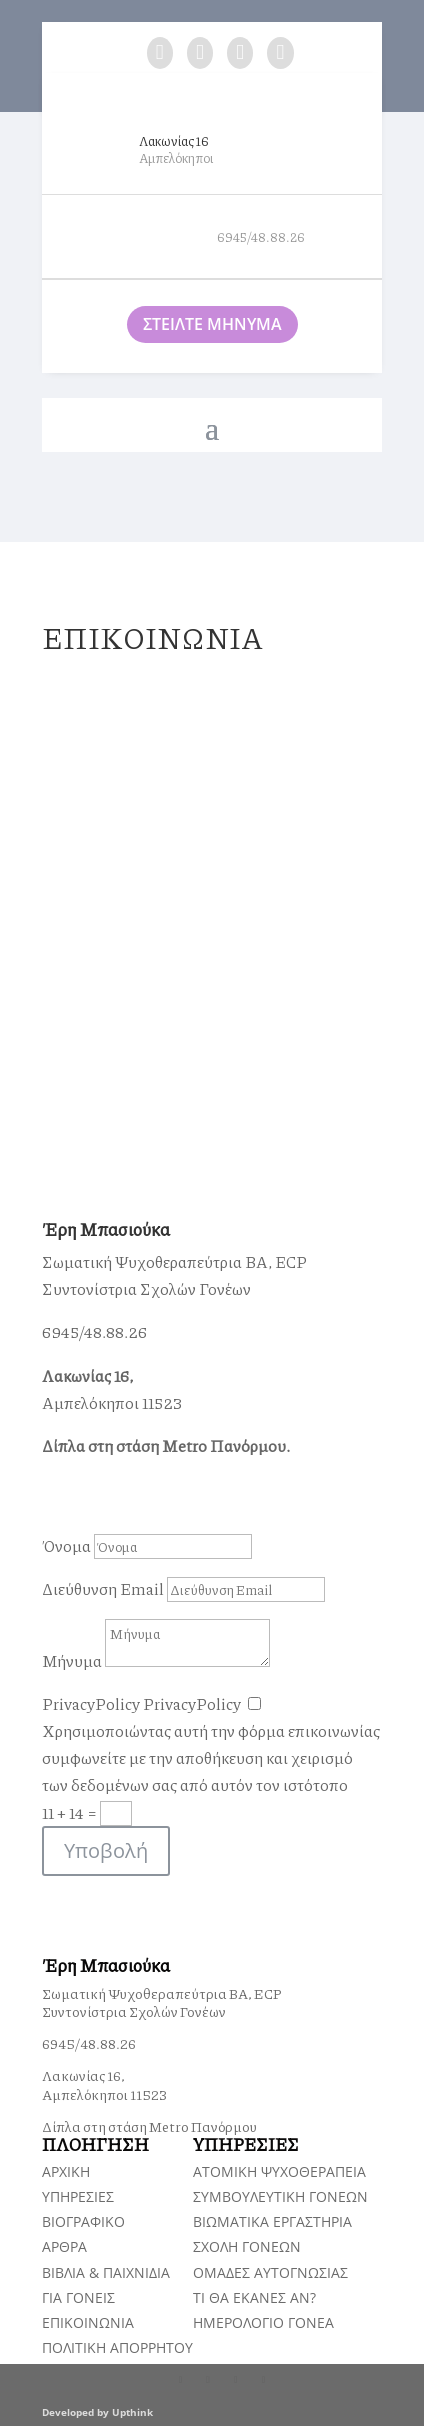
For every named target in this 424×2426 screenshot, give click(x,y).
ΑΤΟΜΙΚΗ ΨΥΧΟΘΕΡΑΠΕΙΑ (279, 2171)
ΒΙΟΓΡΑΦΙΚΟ (83, 2221)
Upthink (132, 2412)
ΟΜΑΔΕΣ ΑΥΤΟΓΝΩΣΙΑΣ (270, 2272)
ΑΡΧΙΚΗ (66, 2171)
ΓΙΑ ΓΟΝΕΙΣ (78, 2297)
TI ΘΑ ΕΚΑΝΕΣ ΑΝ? (254, 2297)
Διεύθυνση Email (103, 1588)
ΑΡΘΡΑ (64, 2246)
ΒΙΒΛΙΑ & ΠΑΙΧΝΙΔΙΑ (106, 2272)
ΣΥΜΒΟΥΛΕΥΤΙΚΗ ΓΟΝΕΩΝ (280, 2196)
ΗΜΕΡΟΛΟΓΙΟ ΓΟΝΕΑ (263, 2322)
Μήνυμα (72, 1660)
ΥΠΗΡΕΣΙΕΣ (78, 2196)
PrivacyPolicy (91, 1703)
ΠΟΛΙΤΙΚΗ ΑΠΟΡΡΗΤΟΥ (117, 2347)
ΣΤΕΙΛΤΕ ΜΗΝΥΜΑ (212, 324)
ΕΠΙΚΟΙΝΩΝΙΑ (88, 2322)
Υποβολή (106, 1850)
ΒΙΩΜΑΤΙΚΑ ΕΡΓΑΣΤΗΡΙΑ (272, 2221)
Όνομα (66, 1545)
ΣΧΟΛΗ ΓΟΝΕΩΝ (247, 2246)
